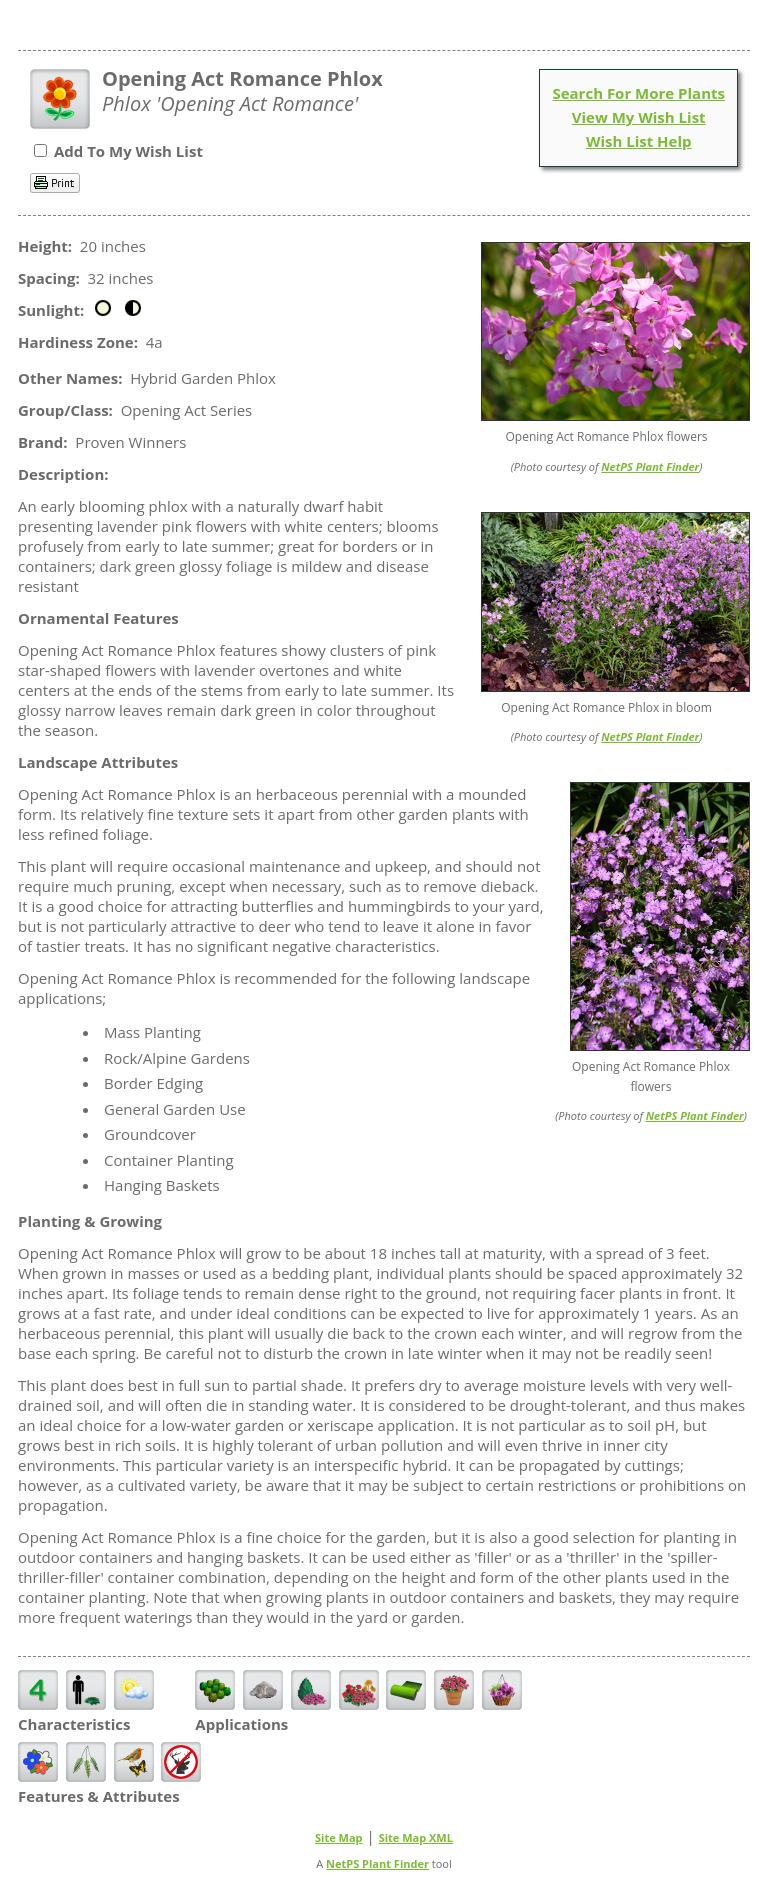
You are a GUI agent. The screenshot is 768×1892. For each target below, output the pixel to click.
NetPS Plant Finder (650, 466)
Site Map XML (416, 1837)
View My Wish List (639, 117)
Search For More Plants (638, 93)
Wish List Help (639, 141)
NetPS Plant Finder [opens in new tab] (377, 1863)
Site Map (339, 1837)
